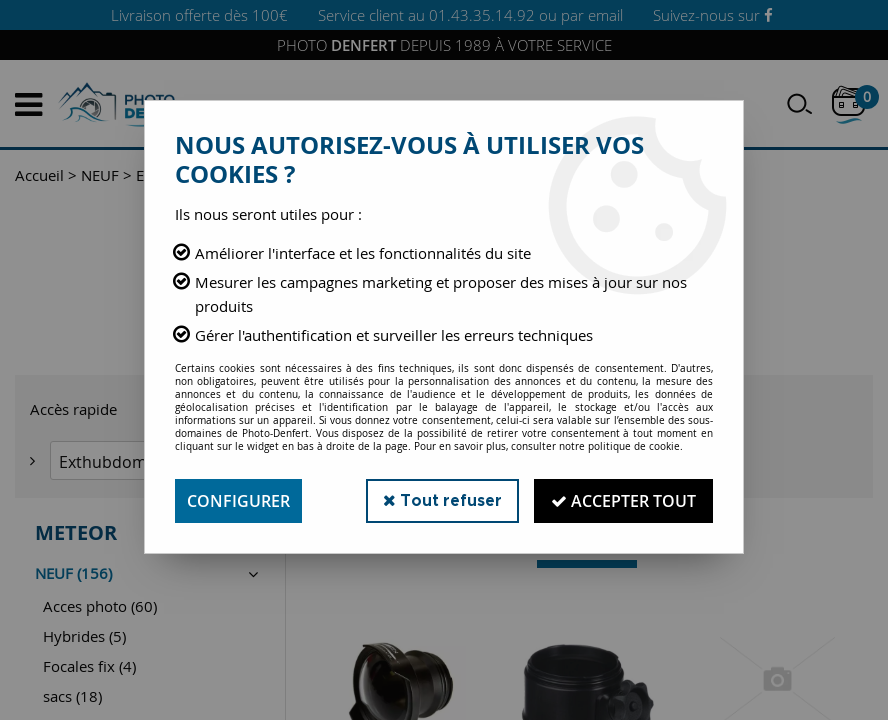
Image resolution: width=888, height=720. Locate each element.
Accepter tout (623, 501)
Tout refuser (442, 500)
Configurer (238, 501)
